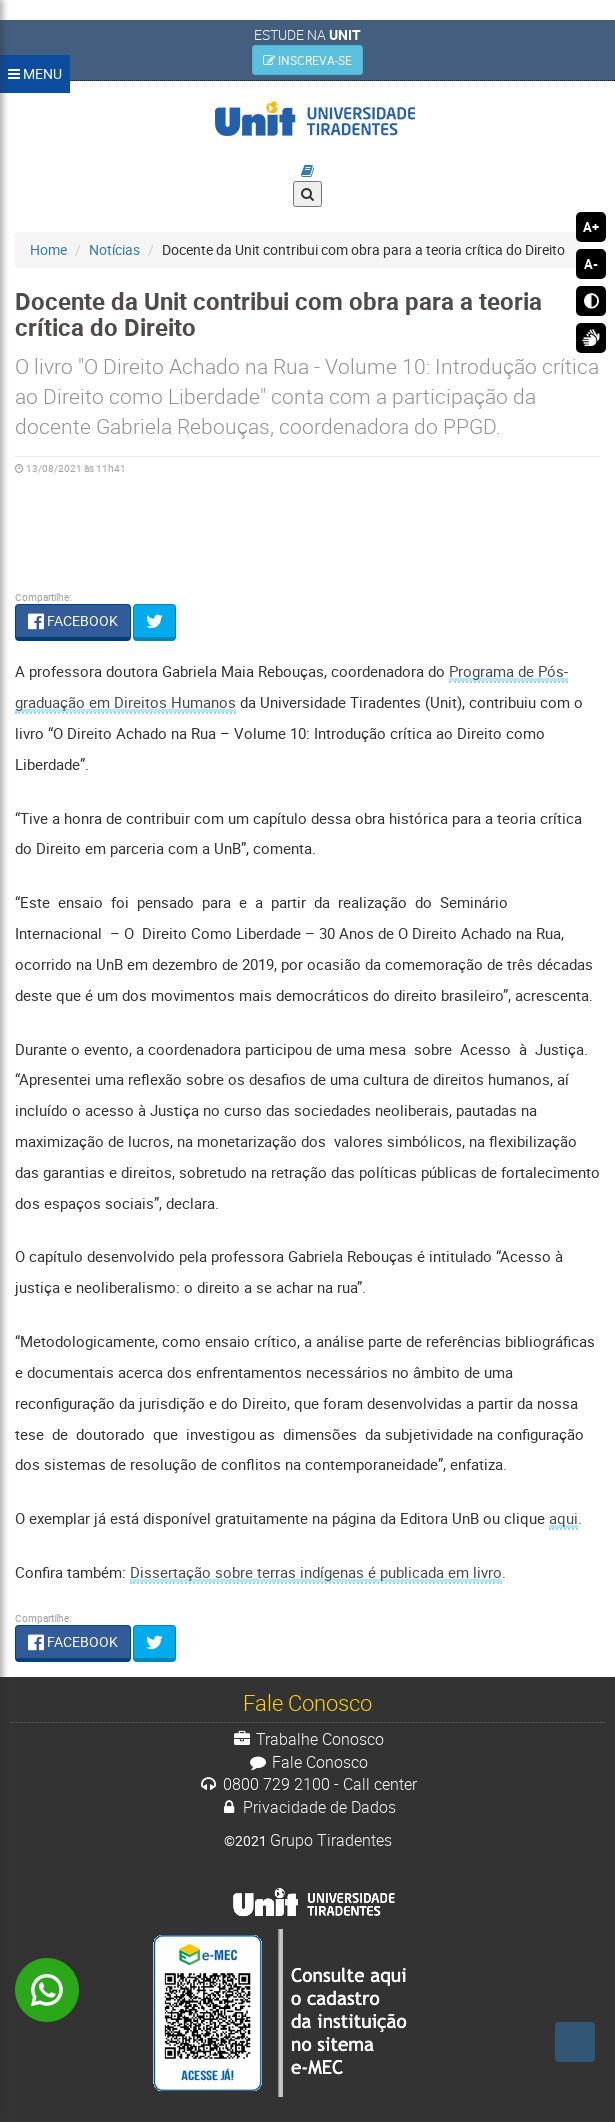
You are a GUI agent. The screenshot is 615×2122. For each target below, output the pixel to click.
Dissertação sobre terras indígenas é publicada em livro (316, 1572)
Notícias (114, 249)
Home (48, 249)
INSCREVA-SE (307, 60)
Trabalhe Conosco (307, 1739)
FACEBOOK (73, 620)
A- (591, 264)
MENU (35, 73)
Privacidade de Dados (308, 1807)
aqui (563, 1518)
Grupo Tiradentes (331, 1840)
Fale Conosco (307, 1762)
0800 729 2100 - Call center (307, 1784)
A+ (591, 227)
